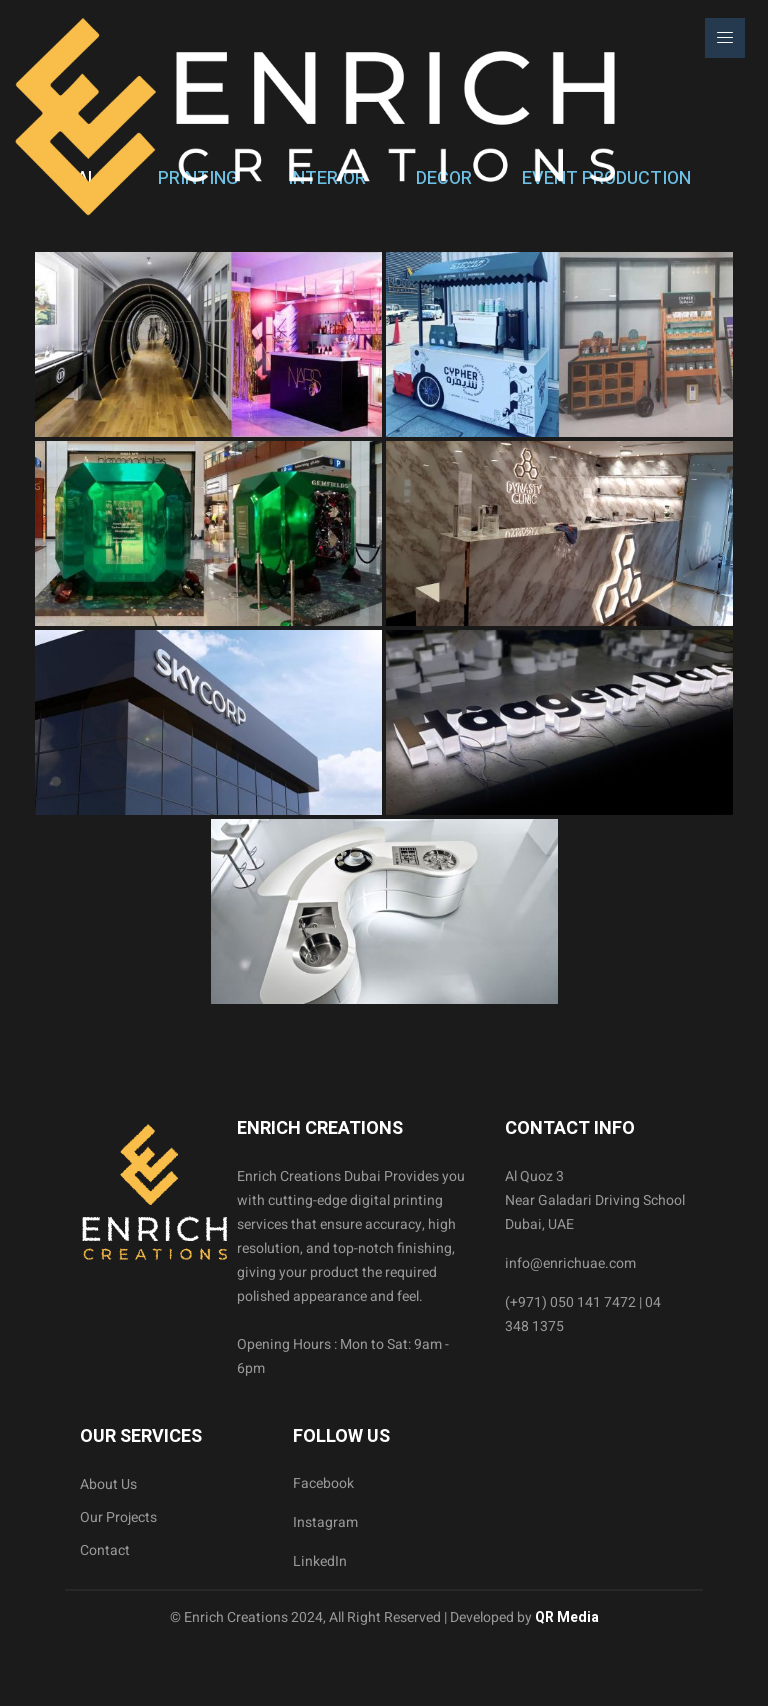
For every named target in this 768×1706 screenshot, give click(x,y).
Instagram (325, 1522)
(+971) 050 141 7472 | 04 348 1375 (583, 1314)
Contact (105, 1550)
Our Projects (118, 1517)
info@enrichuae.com (570, 1263)
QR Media (565, 1617)
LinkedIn (320, 1561)
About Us (108, 1484)
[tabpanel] (384, 628)
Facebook (323, 1483)
